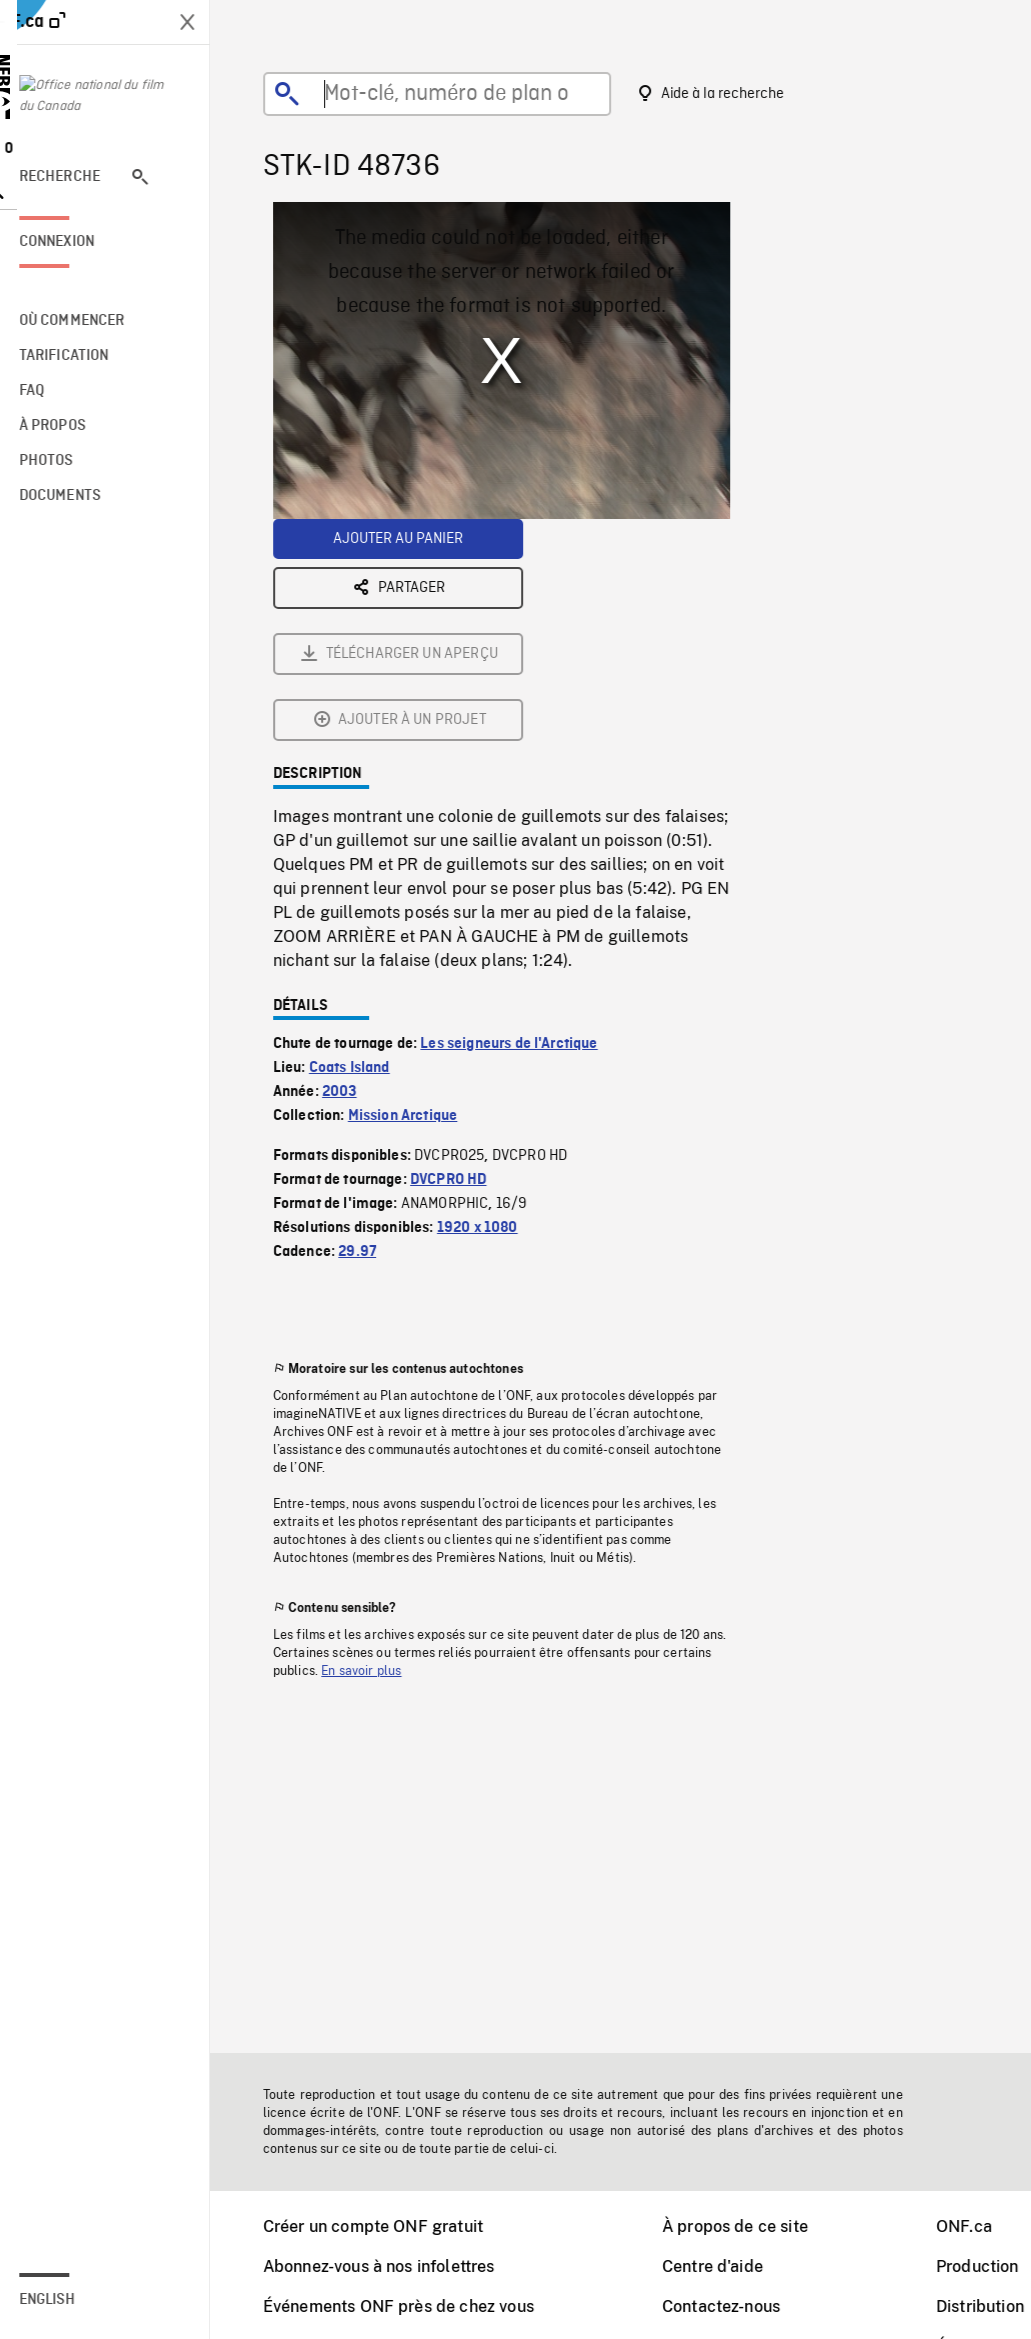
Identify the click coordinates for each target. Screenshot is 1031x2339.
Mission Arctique (416, 894)
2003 (352, 870)
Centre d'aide (725, 2266)
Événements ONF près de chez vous (411, 2306)
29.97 (370, 1030)
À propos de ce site (748, 2226)
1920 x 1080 (490, 1006)
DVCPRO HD (461, 958)
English (73, 2300)
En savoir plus (374, 1449)
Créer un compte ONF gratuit (386, 2226)
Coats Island (362, 846)
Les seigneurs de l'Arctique (521, 822)
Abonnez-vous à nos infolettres (392, 2266)
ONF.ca (977, 2226)
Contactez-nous (734, 2306)
